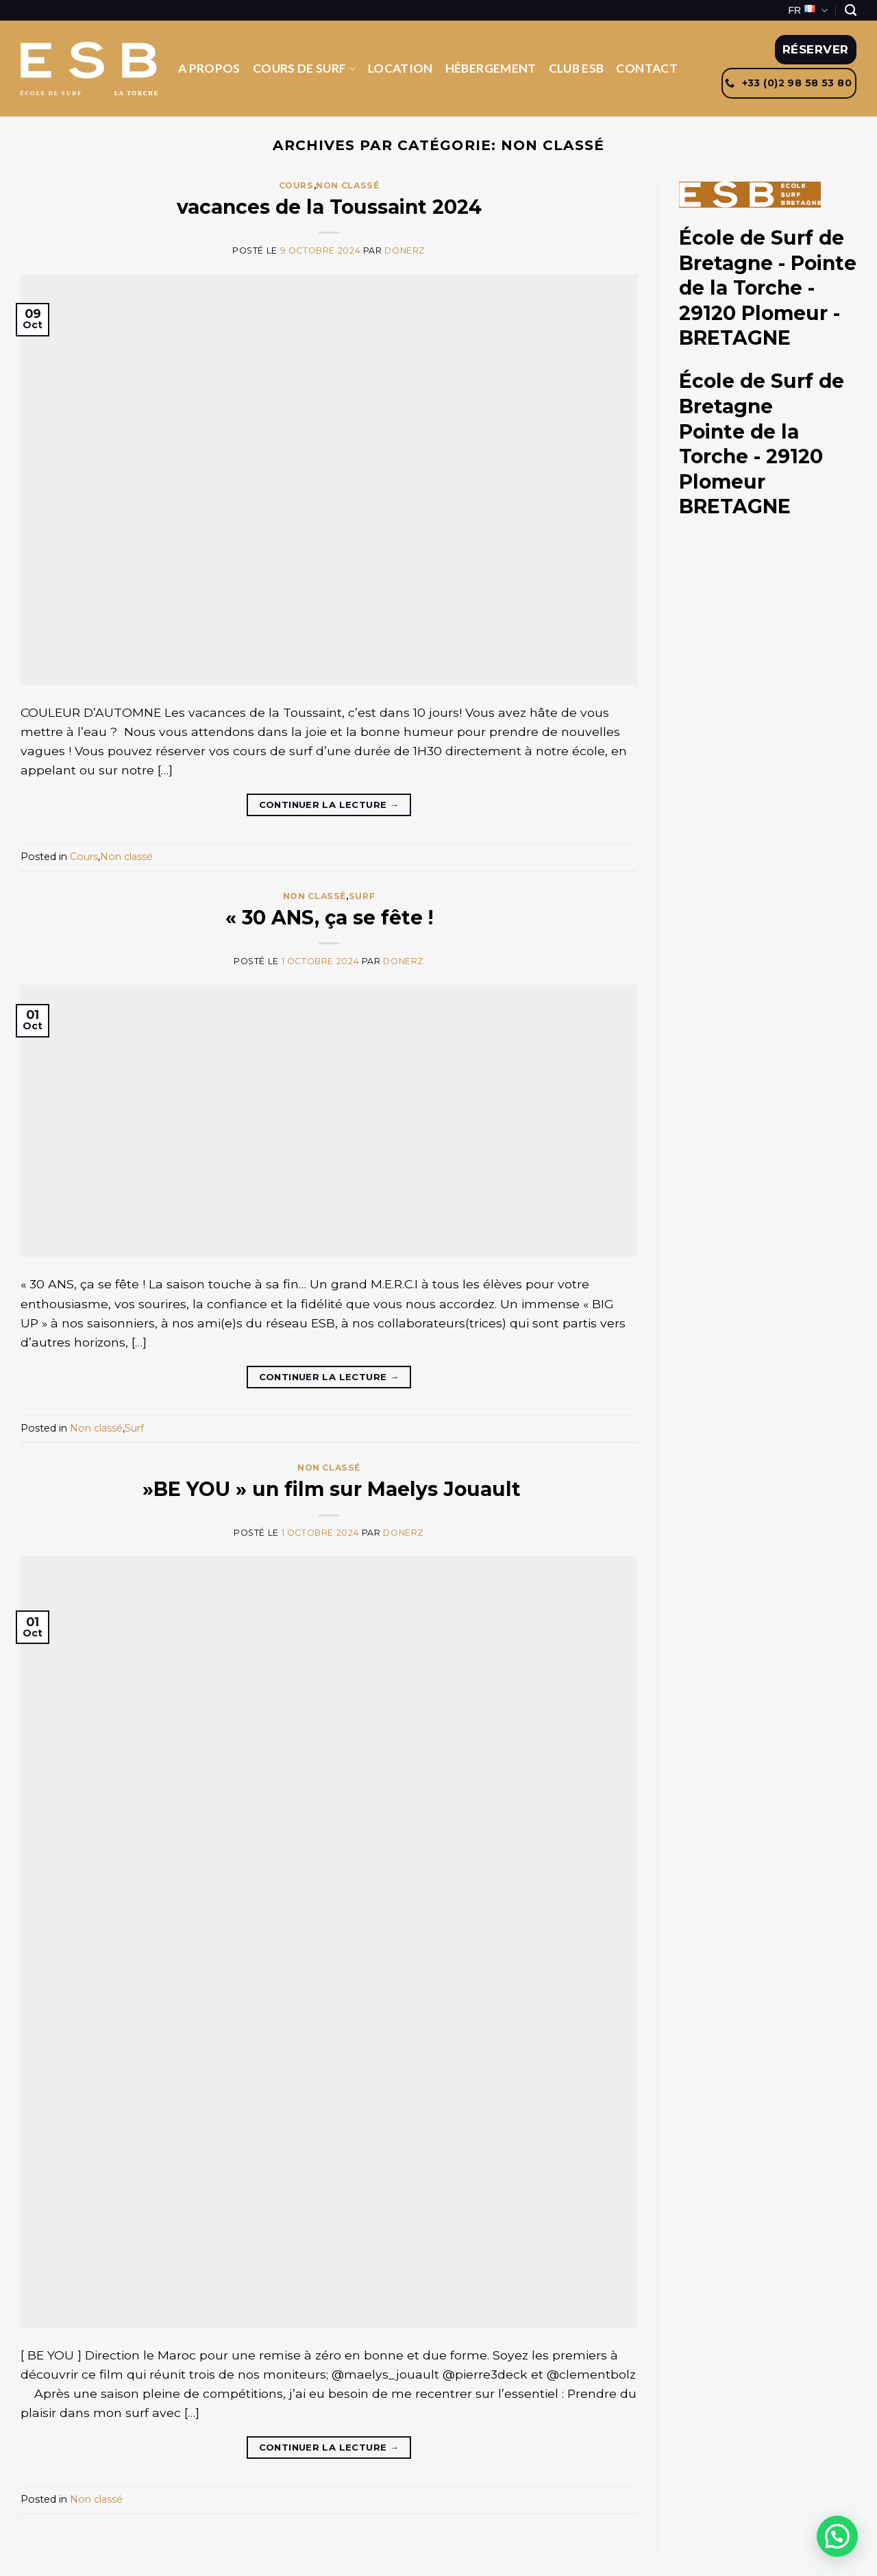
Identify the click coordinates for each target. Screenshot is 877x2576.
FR (808, 10)
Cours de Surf (304, 68)
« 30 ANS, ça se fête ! (329, 917)
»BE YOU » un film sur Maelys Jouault (329, 1489)
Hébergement (490, 68)
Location (400, 68)
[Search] (850, 10)
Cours (296, 185)
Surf (362, 896)
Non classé (347, 185)
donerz (404, 250)
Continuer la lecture (329, 805)
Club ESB (576, 68)
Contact (646, 68)
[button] (837, 2536)
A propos (209, 68)
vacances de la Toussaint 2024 (329, 207)
